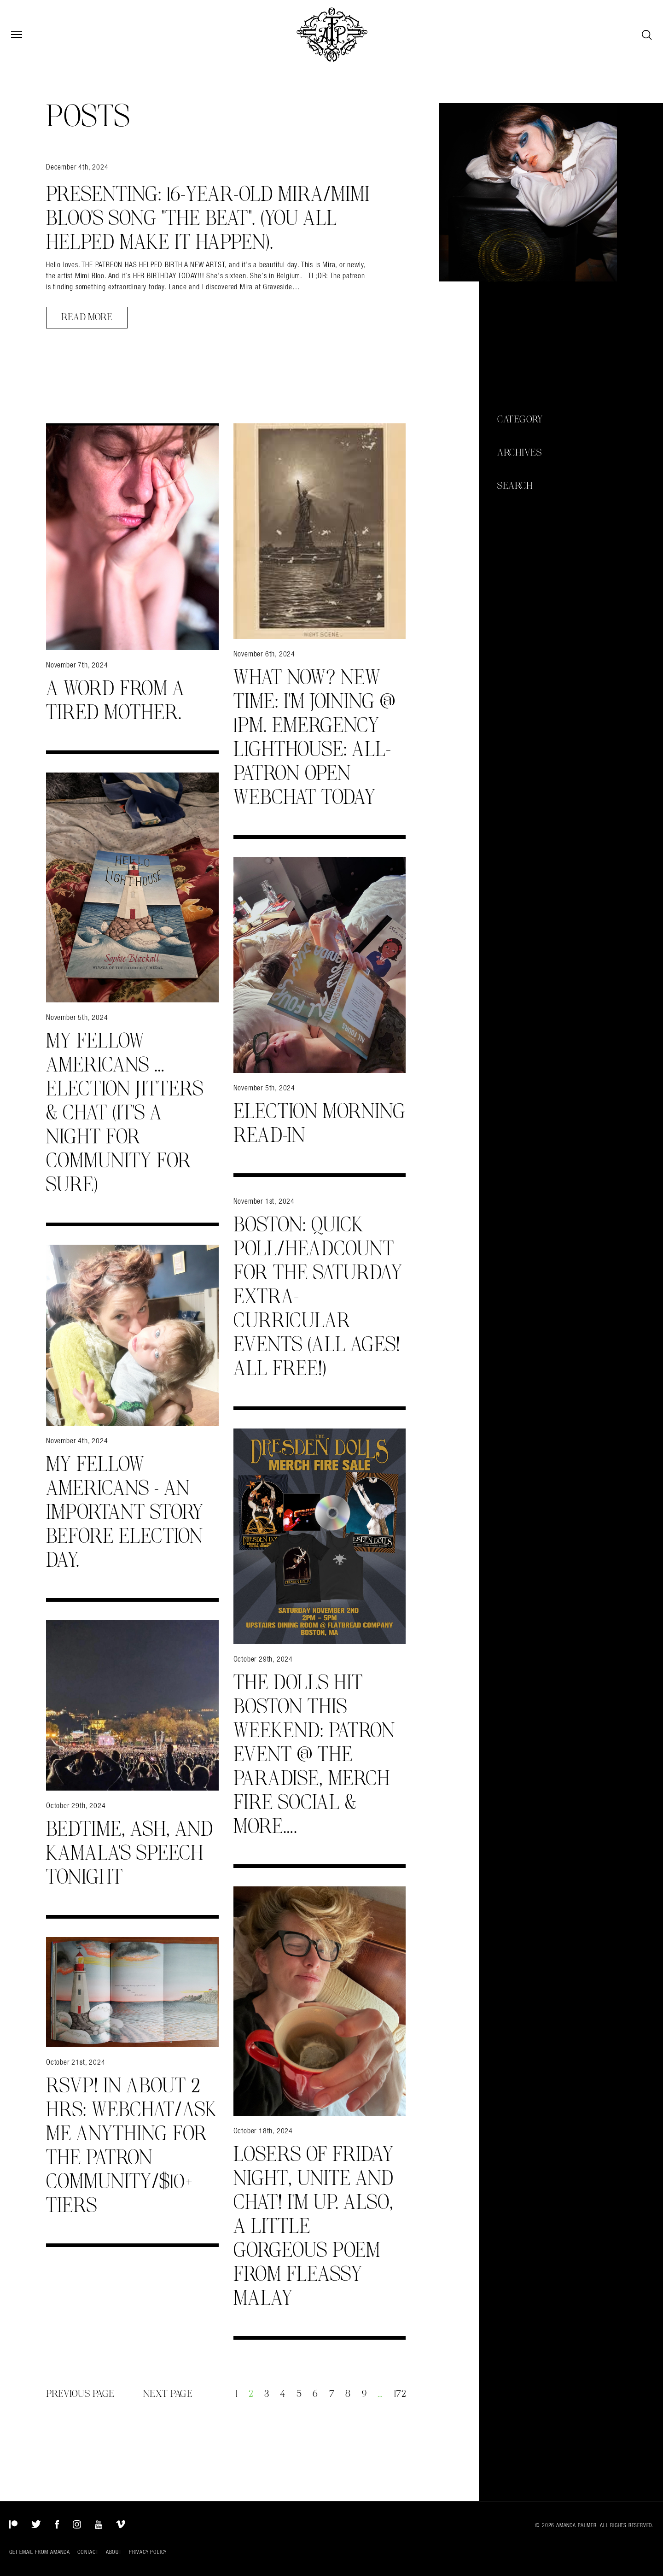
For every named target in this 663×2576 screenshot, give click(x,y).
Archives (519, 452)
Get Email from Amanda (39, 2552)
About (114, 2552)
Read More (86, 317)
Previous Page (80, 2394)
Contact (88, 2552)
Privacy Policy (148, 2552)
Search (515, 486)
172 (400, 2394)
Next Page (168, 2394)
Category (519, 419)
